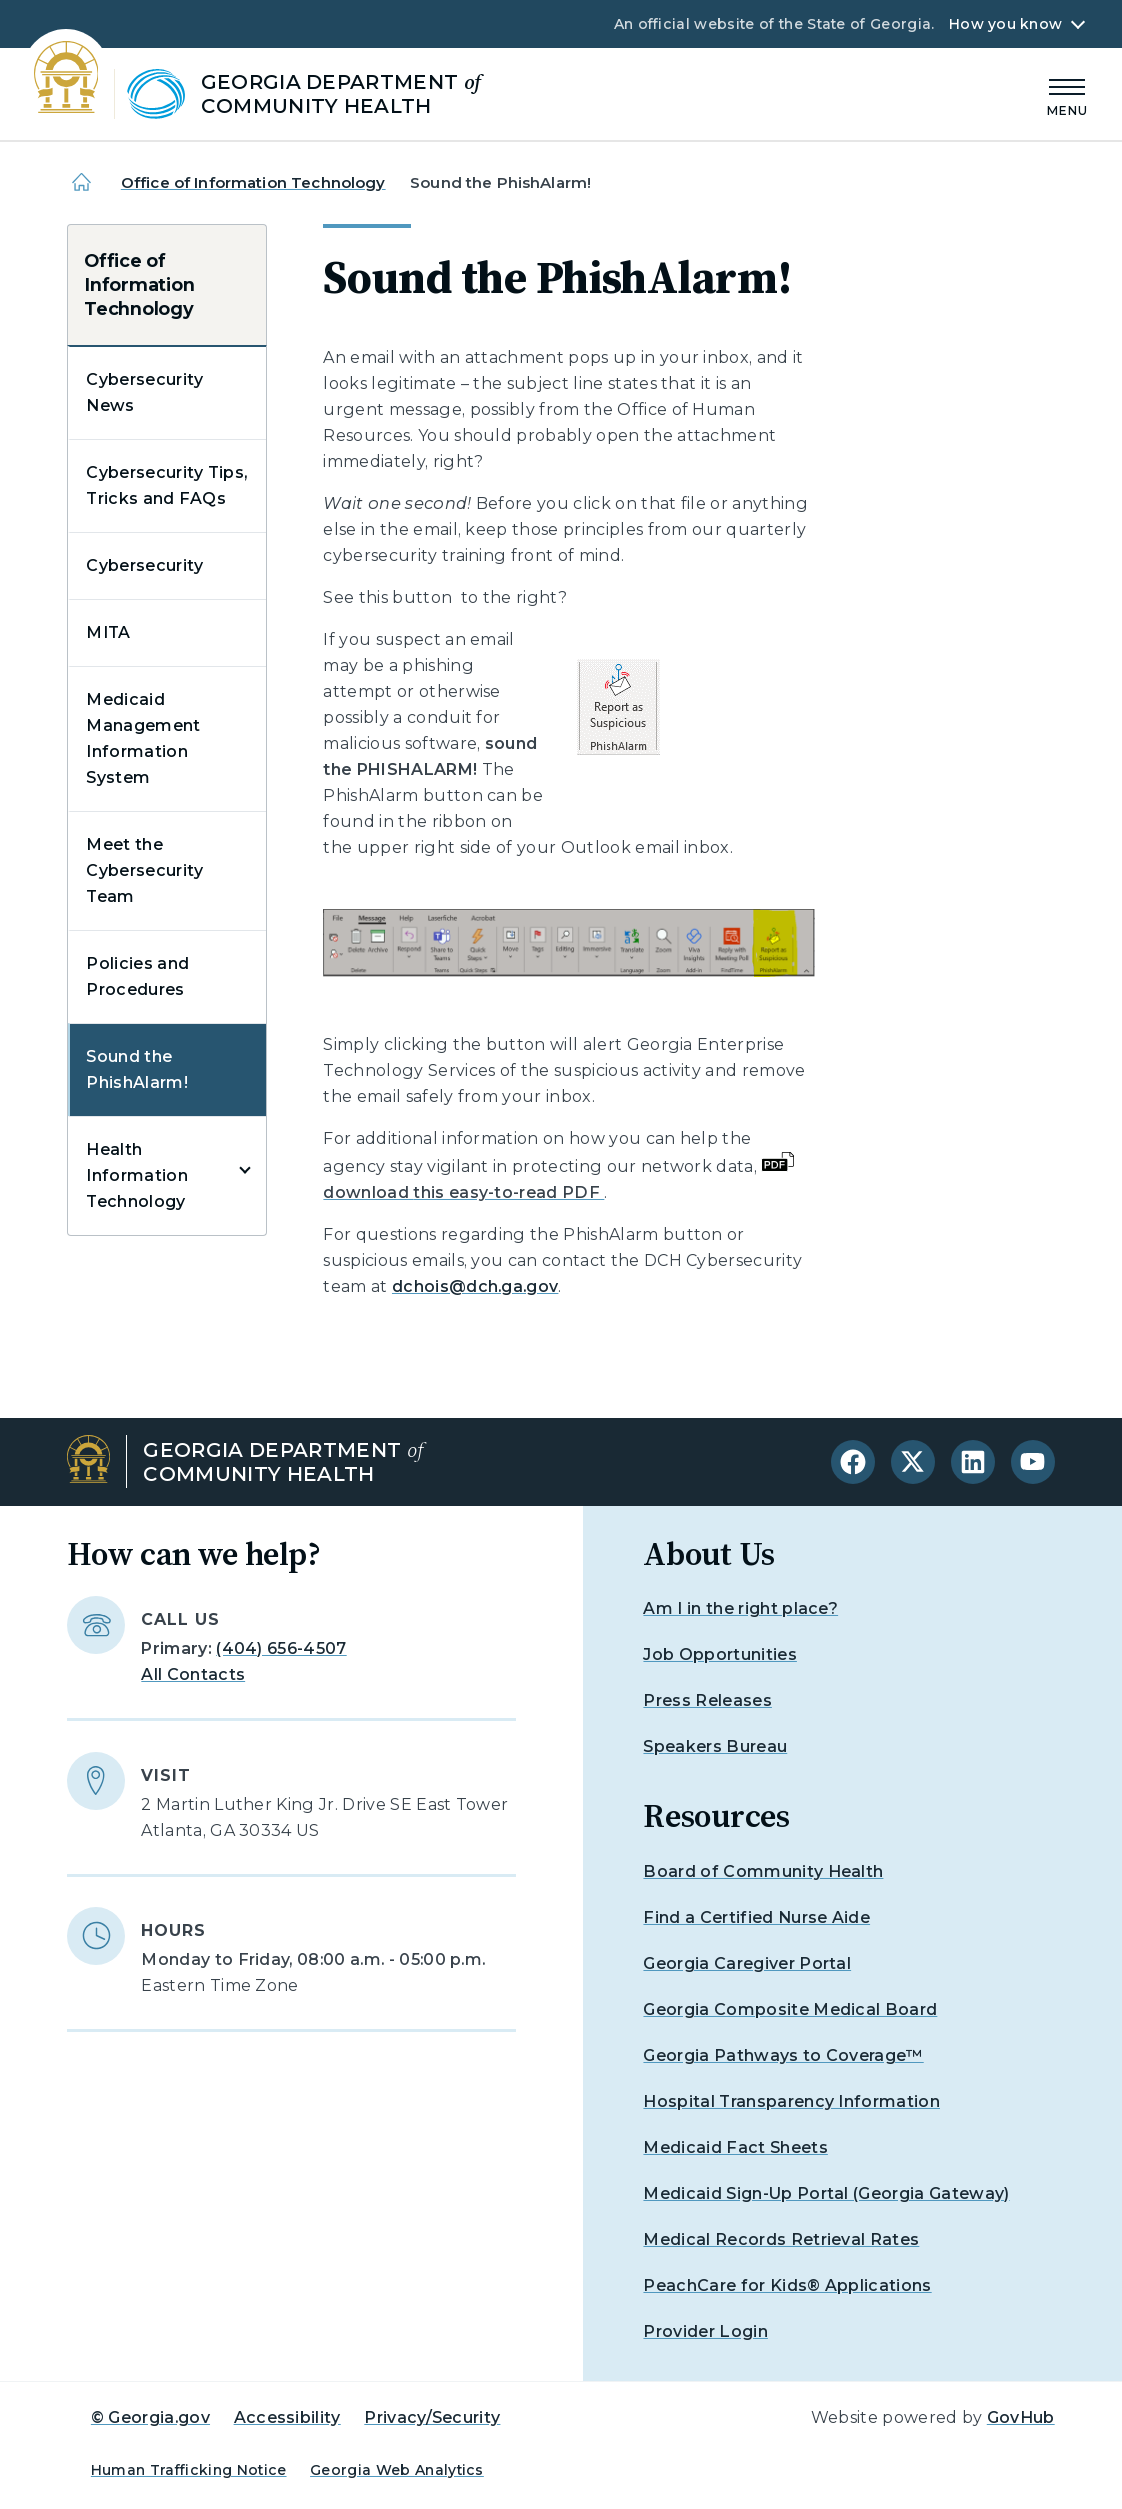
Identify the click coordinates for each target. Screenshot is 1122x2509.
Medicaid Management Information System (143, 738)
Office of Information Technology (253, 182)
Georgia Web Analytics (397, 2470)
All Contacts (193, 1674)
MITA (108, 632)
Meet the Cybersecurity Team (144, 870)
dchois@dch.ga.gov (475, 1286)
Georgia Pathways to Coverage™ (783, 2055)
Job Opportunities (719, 1654)
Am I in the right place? (740, 1608)
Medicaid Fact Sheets (735, 2147)
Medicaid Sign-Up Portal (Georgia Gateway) (826, 2193)
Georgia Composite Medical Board (790, 2009)
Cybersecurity (144, 565)
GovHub (1021, 2417)
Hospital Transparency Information (791, 2101)
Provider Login (705, 2331)
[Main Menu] (1068, 94)
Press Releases (707, 1700)
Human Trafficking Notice (189, 2470)
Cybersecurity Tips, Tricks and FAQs (166, 485)
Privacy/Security (432, 2417)
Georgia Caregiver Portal (747, 1963)
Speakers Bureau (715, 1746)
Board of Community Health (763, 1871)
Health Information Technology (137, 1175)
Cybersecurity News (144, 392)
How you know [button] (1005, 24)
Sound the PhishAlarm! (137, 1069)
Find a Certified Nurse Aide (756, 1917)
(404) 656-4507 (281, 1648)
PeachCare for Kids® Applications (787, 2285)
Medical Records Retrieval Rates (781, 2239)
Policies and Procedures (137, 976)
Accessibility (287, 2417)
